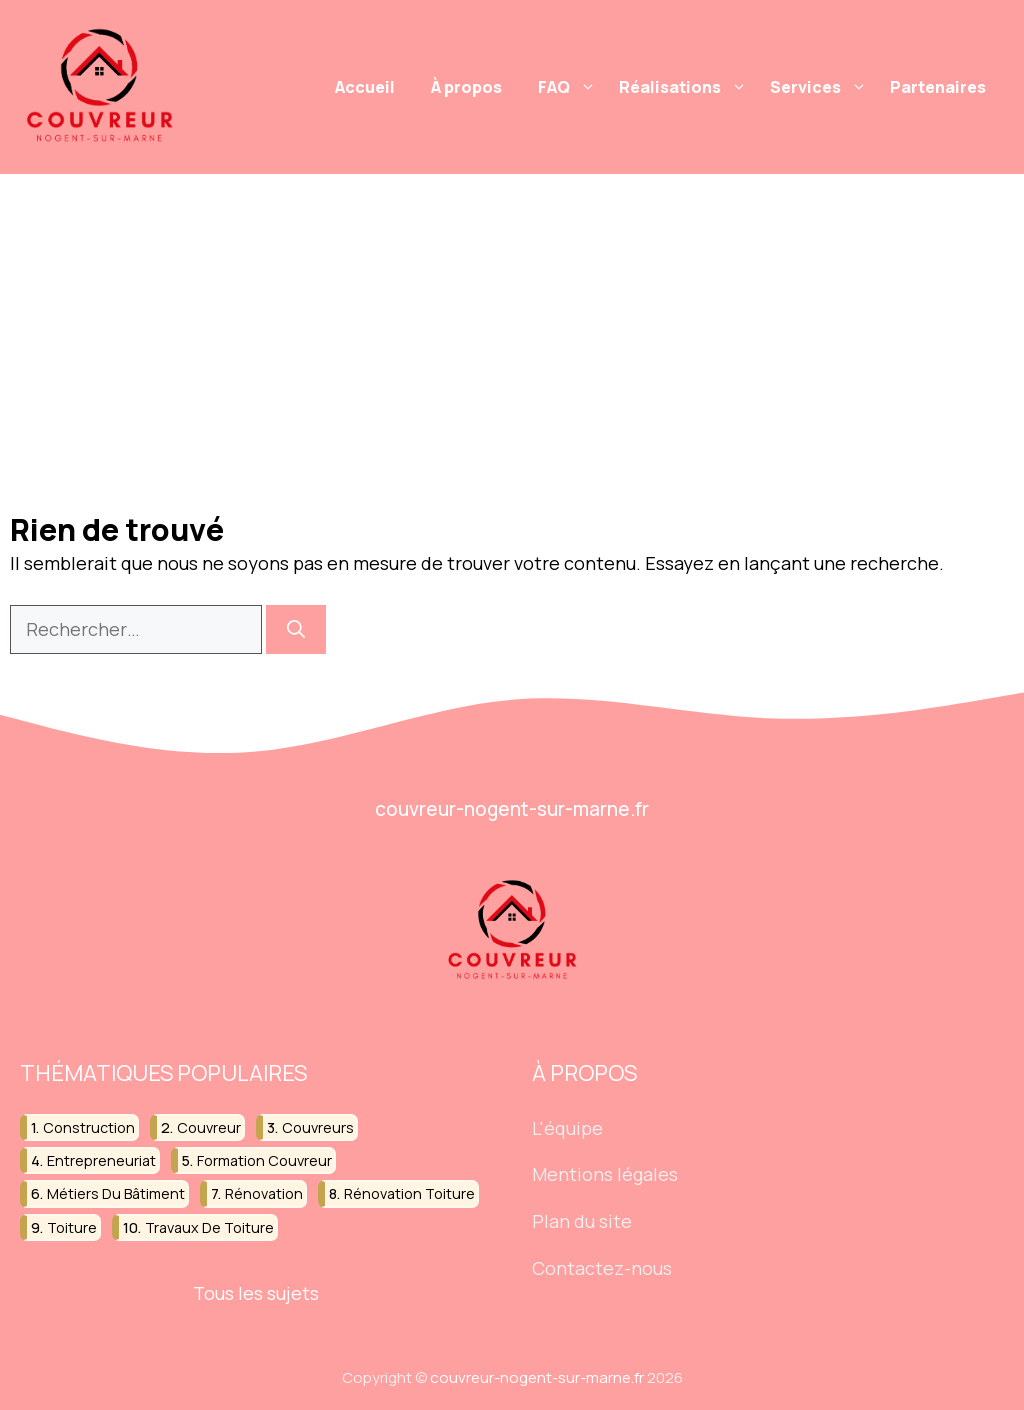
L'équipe (567, 1128)
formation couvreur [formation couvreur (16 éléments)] (264, 1160)
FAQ (569, 87)
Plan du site (582, 1221)
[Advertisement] (512, 324)
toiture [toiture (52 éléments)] (72, 1227)
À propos (466, 87)
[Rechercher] (296, 629)
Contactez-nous (602, 1268)
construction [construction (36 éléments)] (89, 1127)
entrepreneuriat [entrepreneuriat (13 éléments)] (101, 1160)
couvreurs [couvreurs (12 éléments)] (318, 1127)
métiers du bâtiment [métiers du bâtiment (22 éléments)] (116, 1194)
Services (821, 87)
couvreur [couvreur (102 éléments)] (209, 1127)
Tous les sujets (256, 1293)
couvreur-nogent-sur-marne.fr (535, 1377)
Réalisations (685, 87)
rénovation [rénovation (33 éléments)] (264, 1194)
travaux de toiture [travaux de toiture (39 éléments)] (209, 1227)
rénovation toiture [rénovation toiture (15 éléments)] (409, 1194)
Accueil (365, 87)
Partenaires (938, 87)
